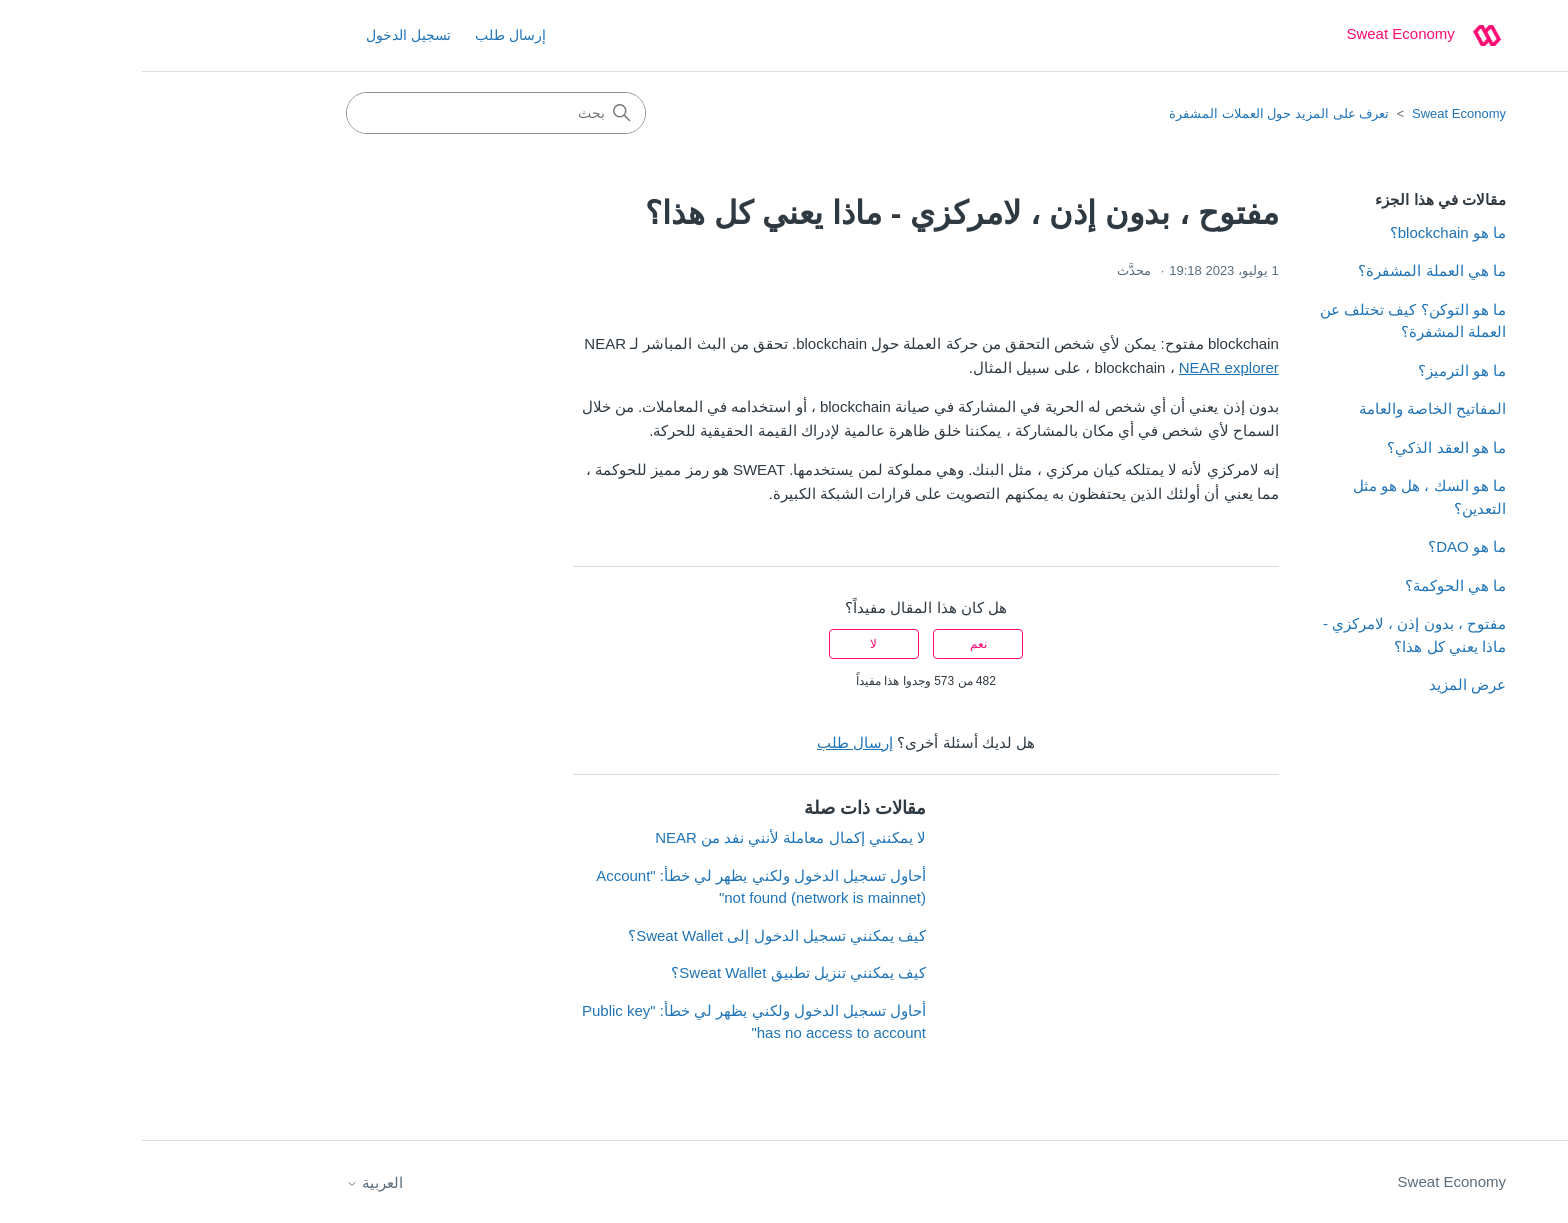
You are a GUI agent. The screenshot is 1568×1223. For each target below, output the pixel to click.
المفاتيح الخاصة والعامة (1290, 408)
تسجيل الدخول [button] (266, 35)
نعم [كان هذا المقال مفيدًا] (836, 644)
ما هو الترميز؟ (1320, 370)
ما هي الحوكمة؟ (1313, 585)
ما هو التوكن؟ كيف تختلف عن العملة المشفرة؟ (1271, 321)
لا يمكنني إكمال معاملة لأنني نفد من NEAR (648, 837)
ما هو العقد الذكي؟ (1304, 447)
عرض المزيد (1325, 684)
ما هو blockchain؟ (1306, 232)
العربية (232, 1182)
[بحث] (354, 113)
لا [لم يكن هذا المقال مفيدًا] (731, 644)
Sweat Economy (1317, 113)
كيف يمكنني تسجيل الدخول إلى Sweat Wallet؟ (635, 935)
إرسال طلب (368, 35)
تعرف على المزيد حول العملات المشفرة (1137, 113)
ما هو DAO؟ (1325, 546)
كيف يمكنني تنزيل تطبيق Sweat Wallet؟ (656, 972)
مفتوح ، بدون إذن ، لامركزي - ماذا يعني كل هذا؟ (1272, 635)
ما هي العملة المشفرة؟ (1290, 270)
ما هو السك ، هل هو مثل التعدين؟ (1287, 497)
